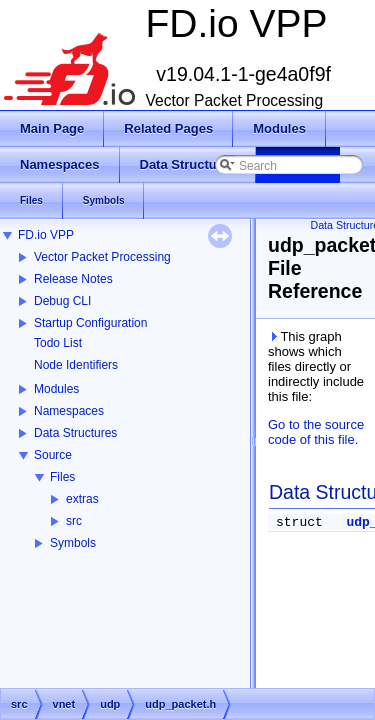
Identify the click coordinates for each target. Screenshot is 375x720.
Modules (56, 389)
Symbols (73, 543)
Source (53, 455)
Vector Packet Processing (102, 257)
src (74, 521)
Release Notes (73, 279)
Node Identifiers (76, 365)
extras (82, 499)
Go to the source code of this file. (316, 432)
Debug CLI (62, 301)
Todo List (58, 343)
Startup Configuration (90, 323)
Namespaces (69, 411)
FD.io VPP (46, 235)
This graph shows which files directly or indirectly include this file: (316, 366)
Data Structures (75, 433)
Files (62, 477)
